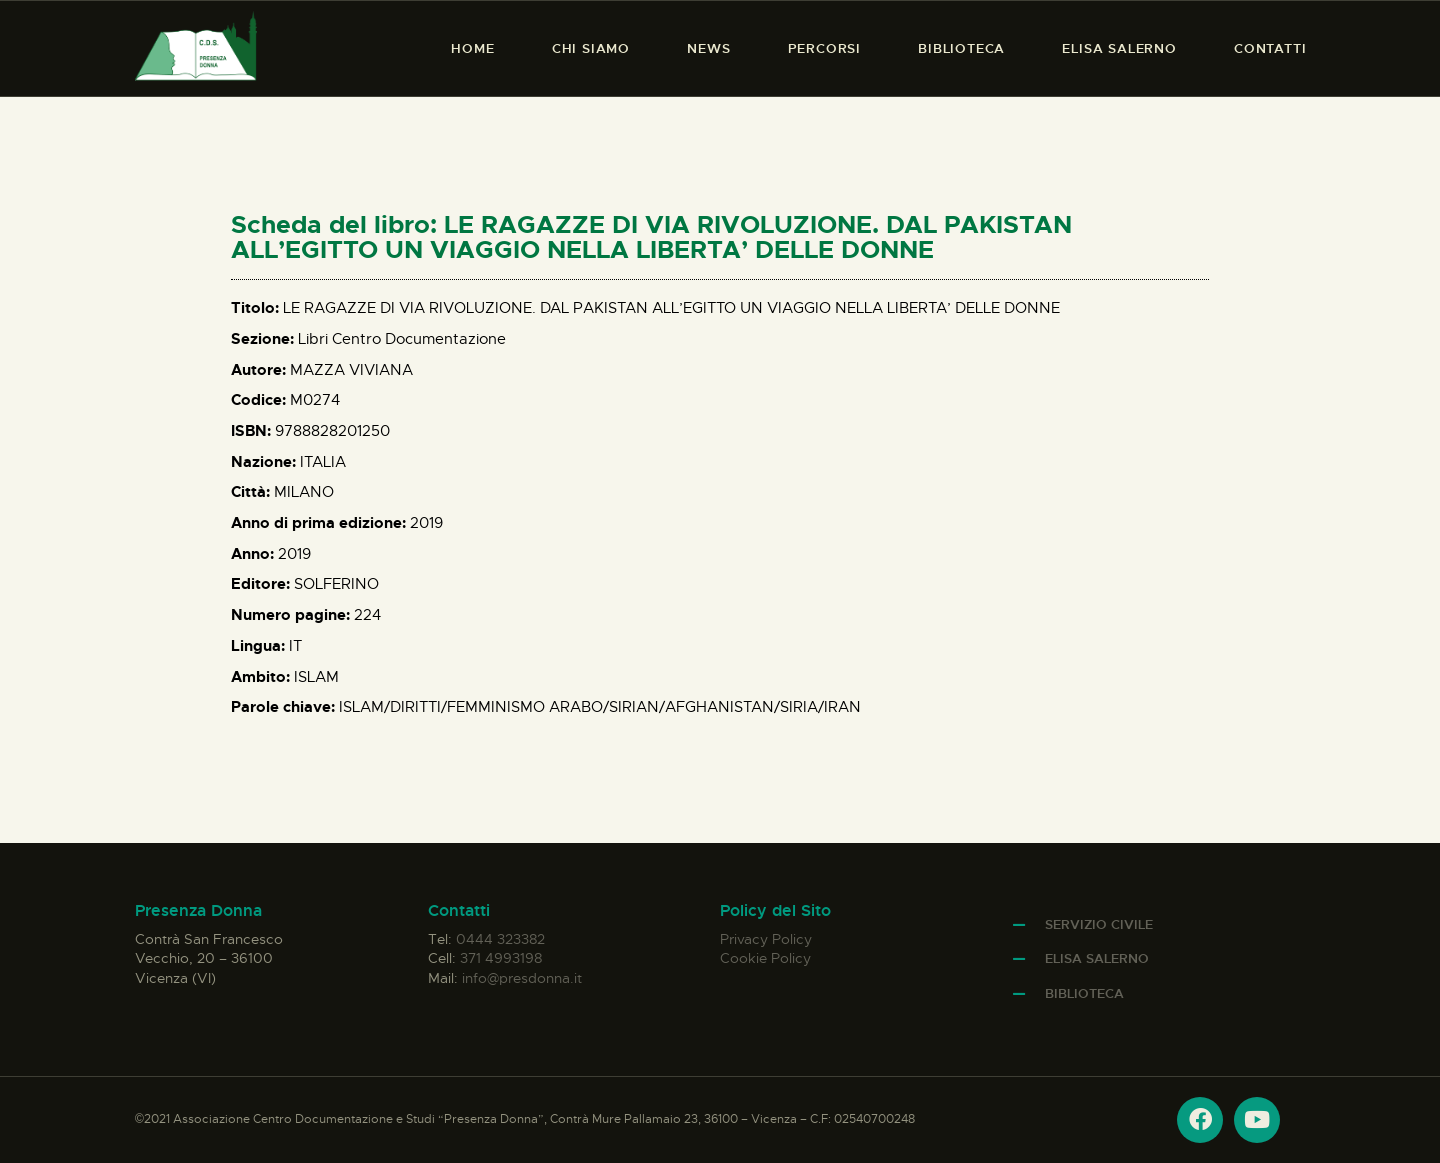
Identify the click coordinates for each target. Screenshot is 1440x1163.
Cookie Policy (765, 958)
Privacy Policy (766, 939)
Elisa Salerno (1097, 958)
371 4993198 (501, 958)
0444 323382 (500, 939)
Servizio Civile (1099, 924)
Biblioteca (1084, 993)
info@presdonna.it (522, 978)
